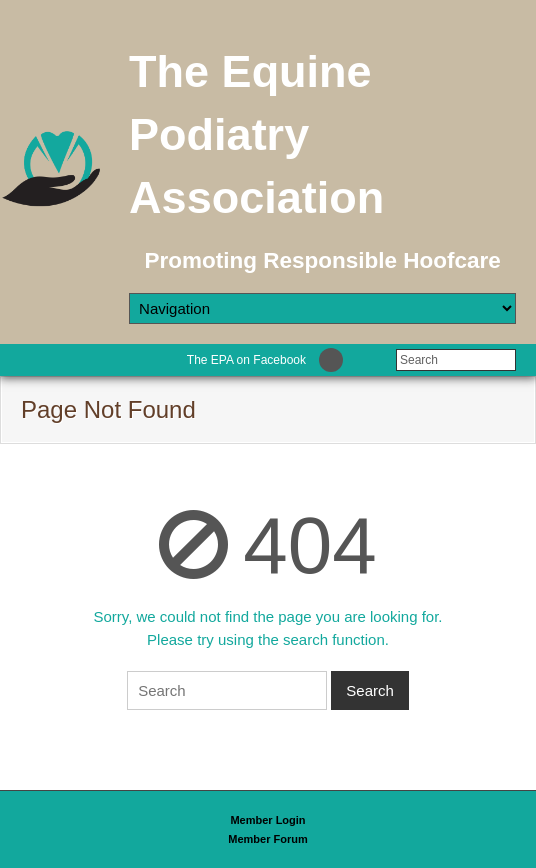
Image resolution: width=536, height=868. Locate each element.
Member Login (267, 820)
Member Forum (267, 839)
